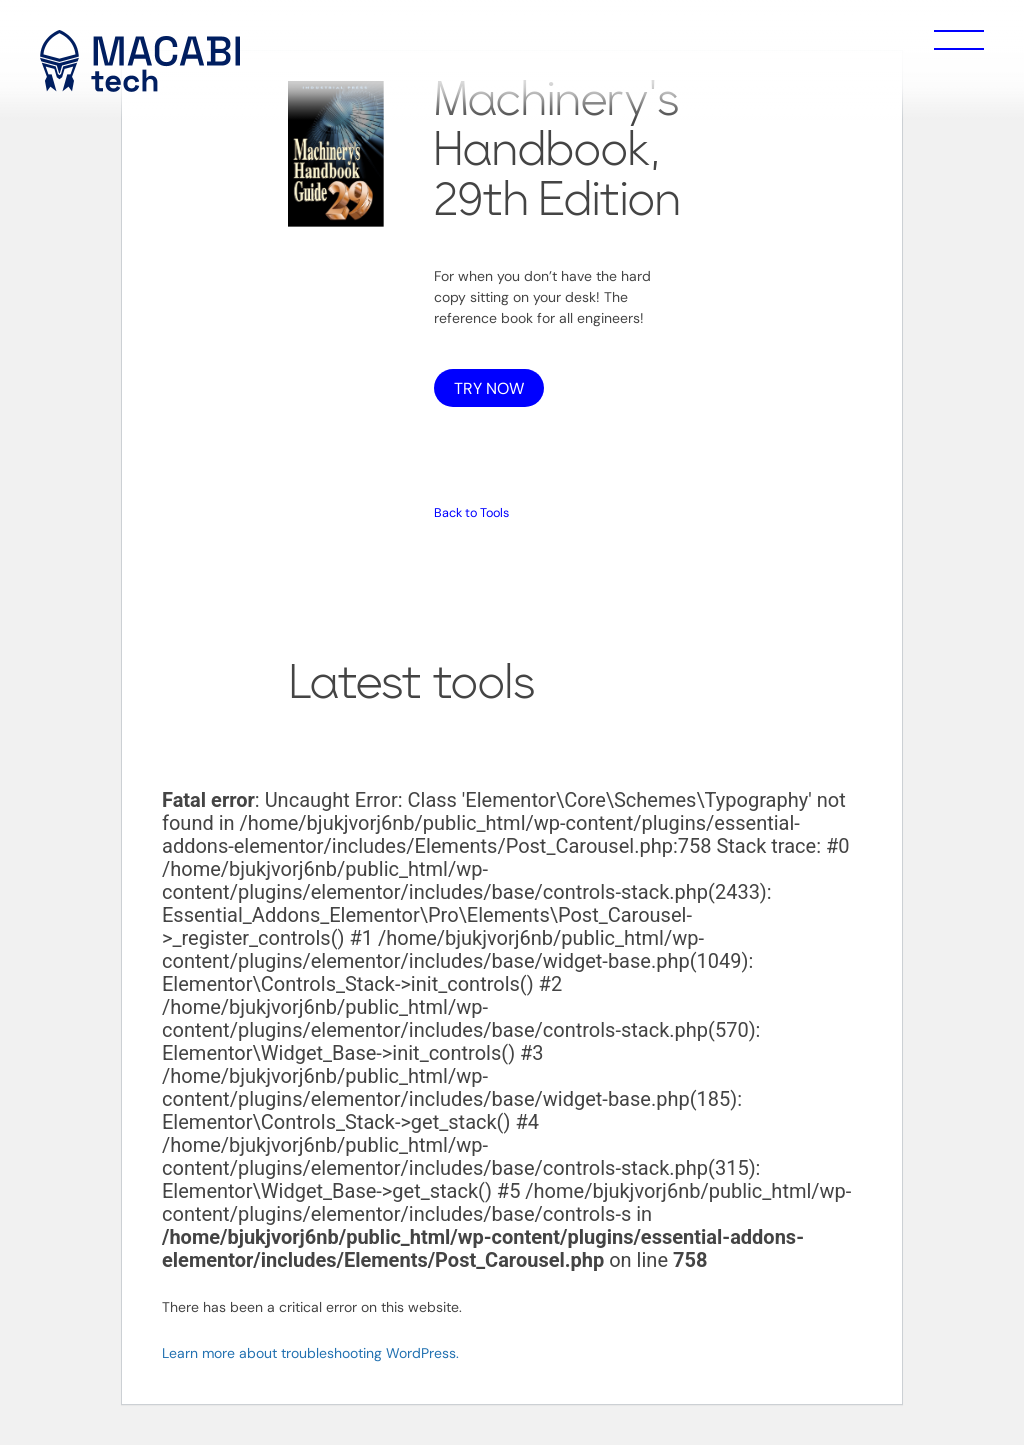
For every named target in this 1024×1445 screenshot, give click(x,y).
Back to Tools (471, 513)
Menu (959, 40)
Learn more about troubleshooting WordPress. (310, 1353)
